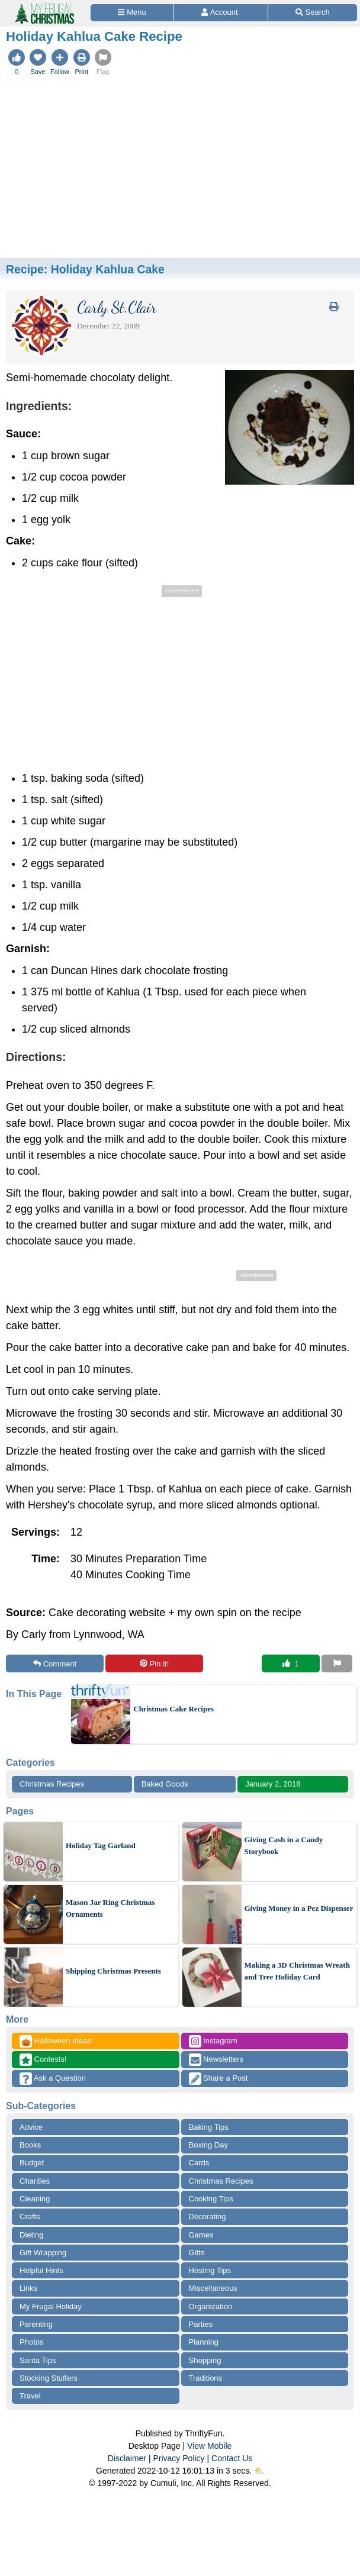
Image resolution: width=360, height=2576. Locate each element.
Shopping (205, 2360)
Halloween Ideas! (56, 2041)
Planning (204, 2342)
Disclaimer (127, 2458)
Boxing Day (208, 2144)
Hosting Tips (210, 2270)
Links (28, 2288)
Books (30, 2144)
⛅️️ (259, 2470)
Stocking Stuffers (49, 2378)
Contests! (43, 2059)
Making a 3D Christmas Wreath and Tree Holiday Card (297, 1971)
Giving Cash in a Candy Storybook (284, 1845)
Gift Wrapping (43, 2252)
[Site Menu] (132, 12)
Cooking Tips (211, 2198)
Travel (30, 2395)
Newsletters (216, 2059)
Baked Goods (165, 1783)
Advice (31, 2127)
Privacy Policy (178, 2458)
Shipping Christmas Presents (113, 1970)
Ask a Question (53, 2078)
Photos (31, 2342)
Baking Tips (209, 2127)
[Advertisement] (180, 169)
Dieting (31, 2234)
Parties (201, 2324)
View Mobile (209, 2446)
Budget (32, 2162)
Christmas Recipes (52, 1783)
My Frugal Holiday (51, 2306)
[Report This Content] (337, 1663)
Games (201, 2234)
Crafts (30, 2216)
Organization (211, 2306)
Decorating (207, 2216)
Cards (199, 2162)
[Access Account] (220, 12)
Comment (54, 1663)
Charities (35, 2181)
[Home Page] (44, 7)
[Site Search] (312, 12)
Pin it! (154, 1663)
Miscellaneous (213, 2288)
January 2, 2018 (272, 1783)
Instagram (213, 2041)
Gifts (197, 2252)
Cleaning (35, 2198)
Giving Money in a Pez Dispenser (299, 1908)
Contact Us (231, 2458)
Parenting (36, 2324)
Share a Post (218, 2078)
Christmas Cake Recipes (173, 1708)
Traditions (206, 2378)
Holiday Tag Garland (101, 1845)
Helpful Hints (41, 2270)
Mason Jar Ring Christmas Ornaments (110, 1908)
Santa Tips (38, 2360)
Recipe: (85, 269)
